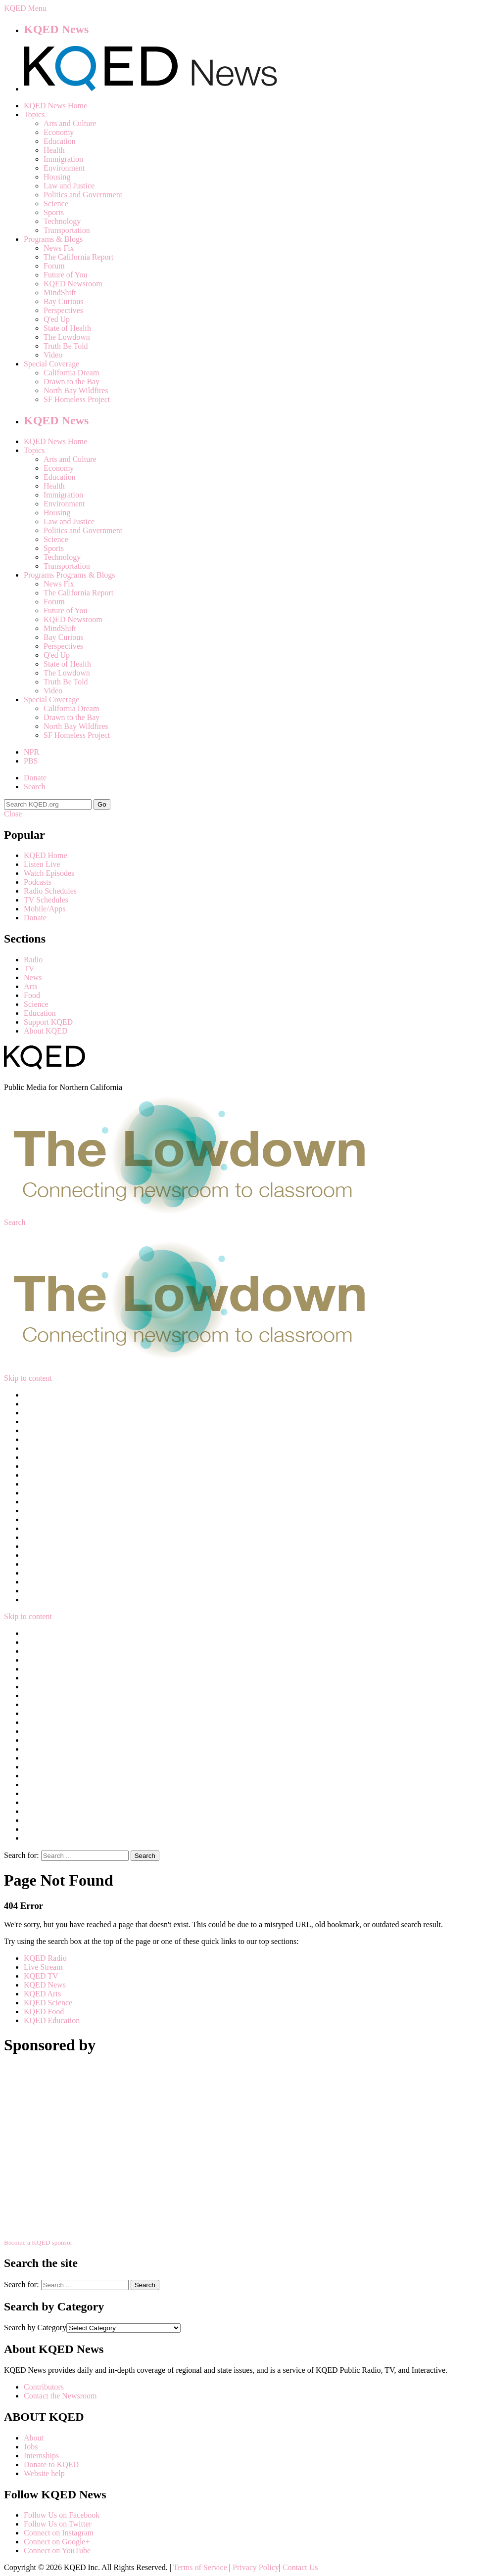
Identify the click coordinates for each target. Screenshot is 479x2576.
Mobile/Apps (44, 908)
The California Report (78, 257)
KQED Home (45, 855)
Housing (57, 177)
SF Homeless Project (77, 399)
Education (60, 141)
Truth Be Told (66, 346)
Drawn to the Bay (71, 381)
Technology (62, 221)
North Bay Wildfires (76, 390)
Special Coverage (51, 364)
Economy (59, 132)
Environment (64, 168)
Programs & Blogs (53, 239)
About (34, 2438)
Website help (44, 2473)
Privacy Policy (256, 2567)
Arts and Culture (70, 123)
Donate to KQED (51, 2464)
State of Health (67, 328)
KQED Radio (45, 1958)
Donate (35, 777)
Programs (39, 575)
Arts (31, 986)
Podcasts (37, 882)
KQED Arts (42, 1993)
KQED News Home (55, 105)
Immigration (63, 159)
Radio (33, 959)
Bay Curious (63, 301)
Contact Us (300, 2567)
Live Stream (43, 1967)
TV (29, 968)
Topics (34, 114)
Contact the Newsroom (60, 2396)
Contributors (44, 2387)
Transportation (67, 230)
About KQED (45, 1031)
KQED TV (41, 1976)
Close (13, 814)
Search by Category (35, 2327)
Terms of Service (200, 2567)
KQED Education (52, 2020)
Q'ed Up (57, 319)
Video (53, 355)
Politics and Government (83, 194)
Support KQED (48, 1022)
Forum (54, 266)
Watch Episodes (49, 873)
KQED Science (48, 2002)
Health (54, 150)
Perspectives (63, 310)
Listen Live (42, 864)
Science (56, 203)
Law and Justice (69, 185)
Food (32, 995)
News (33, 977)
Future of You (65, 275)
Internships (41, 2455)
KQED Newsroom (73, 283)
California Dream (71, 372)
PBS (31, 761)
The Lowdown (67, 337)
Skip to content (28, 1378)
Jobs (31, 2446)
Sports (54, 212)
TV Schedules (46, 900)
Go (101, 804)
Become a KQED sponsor (38, 2242)
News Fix (59, 248)
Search (35, 786)
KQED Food (44, 2011)
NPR (31, 752)
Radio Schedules (50, 891)
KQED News (56, 29)
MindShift (60, 292)
